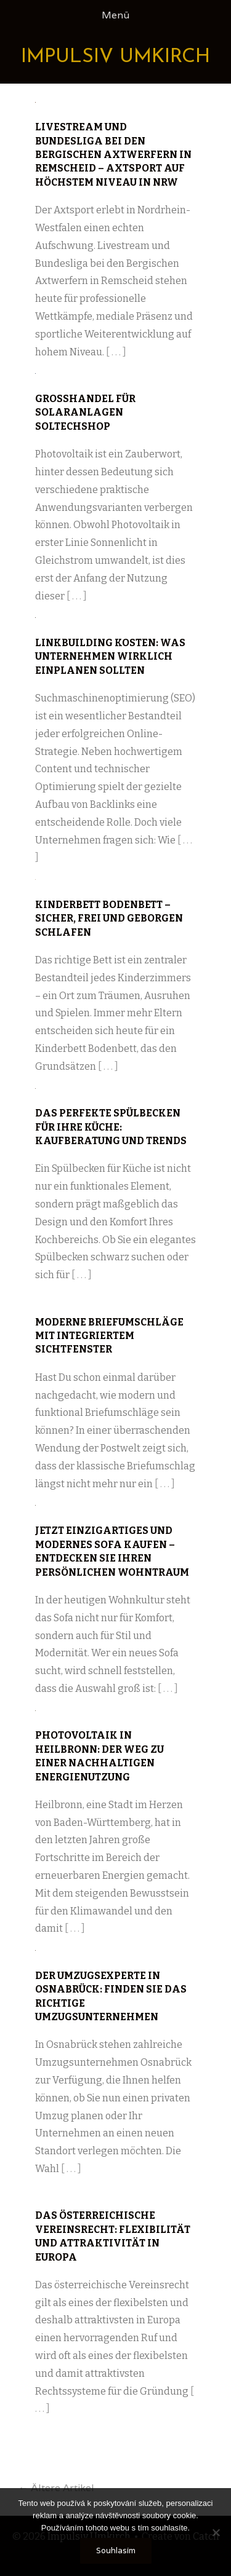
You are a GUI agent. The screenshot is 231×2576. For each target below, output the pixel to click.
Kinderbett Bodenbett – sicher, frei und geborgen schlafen (109, 918)
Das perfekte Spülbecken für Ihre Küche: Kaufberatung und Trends (111, 1127)
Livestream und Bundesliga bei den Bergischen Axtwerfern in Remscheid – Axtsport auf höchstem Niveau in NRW (113, 154)
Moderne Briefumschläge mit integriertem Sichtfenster (109, 1336)
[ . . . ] (116, 352)
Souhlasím (116, 2550)
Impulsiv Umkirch (115, 57)
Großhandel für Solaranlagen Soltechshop (85, 412)
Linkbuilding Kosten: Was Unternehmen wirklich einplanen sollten (110, 656)
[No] (215, 2532)
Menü (115, 15)
